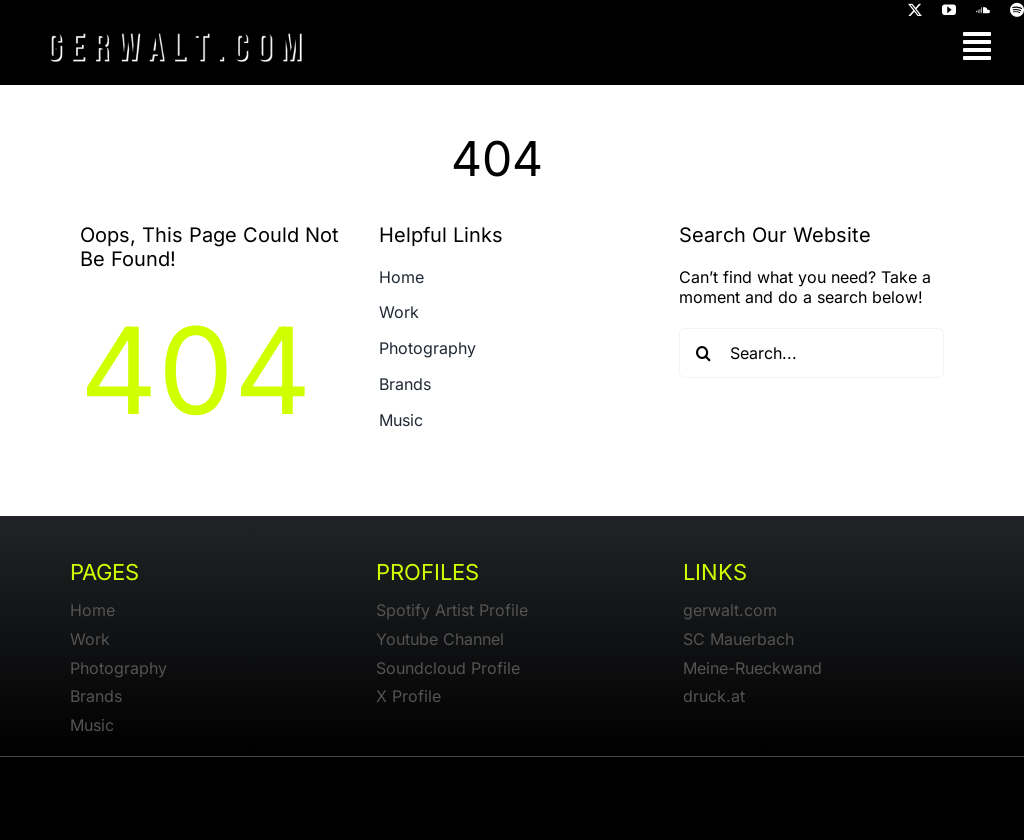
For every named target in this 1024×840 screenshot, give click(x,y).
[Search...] (811, 353)
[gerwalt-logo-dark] (176, 30)
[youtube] (949, 10)
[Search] (704, 353)
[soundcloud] (983, 10)
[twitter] (915, 10)
